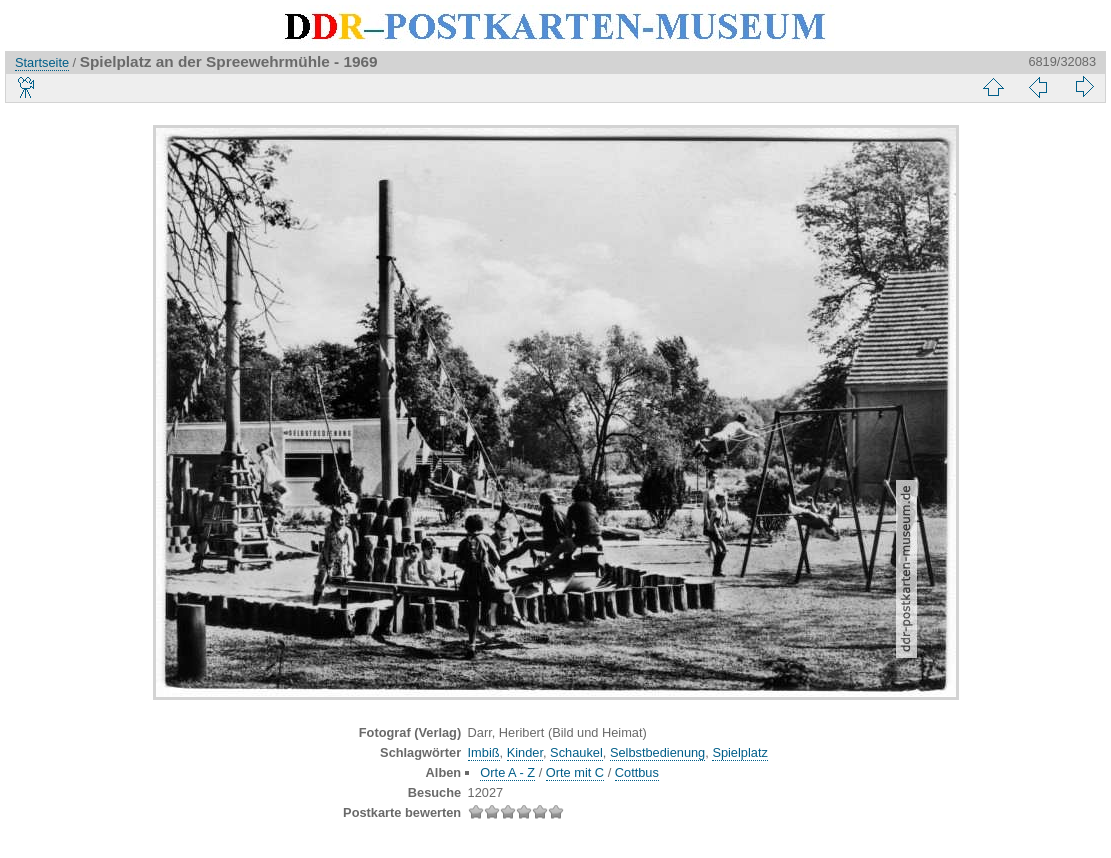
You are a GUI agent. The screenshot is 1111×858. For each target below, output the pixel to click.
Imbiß (484, 752)
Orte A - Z (507, 772)
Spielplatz (740, 752)
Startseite (42, 62)
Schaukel (576, 752)
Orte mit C (575, 772)
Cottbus (637, 772)
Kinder (525, 752)
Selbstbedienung (657, 752)
